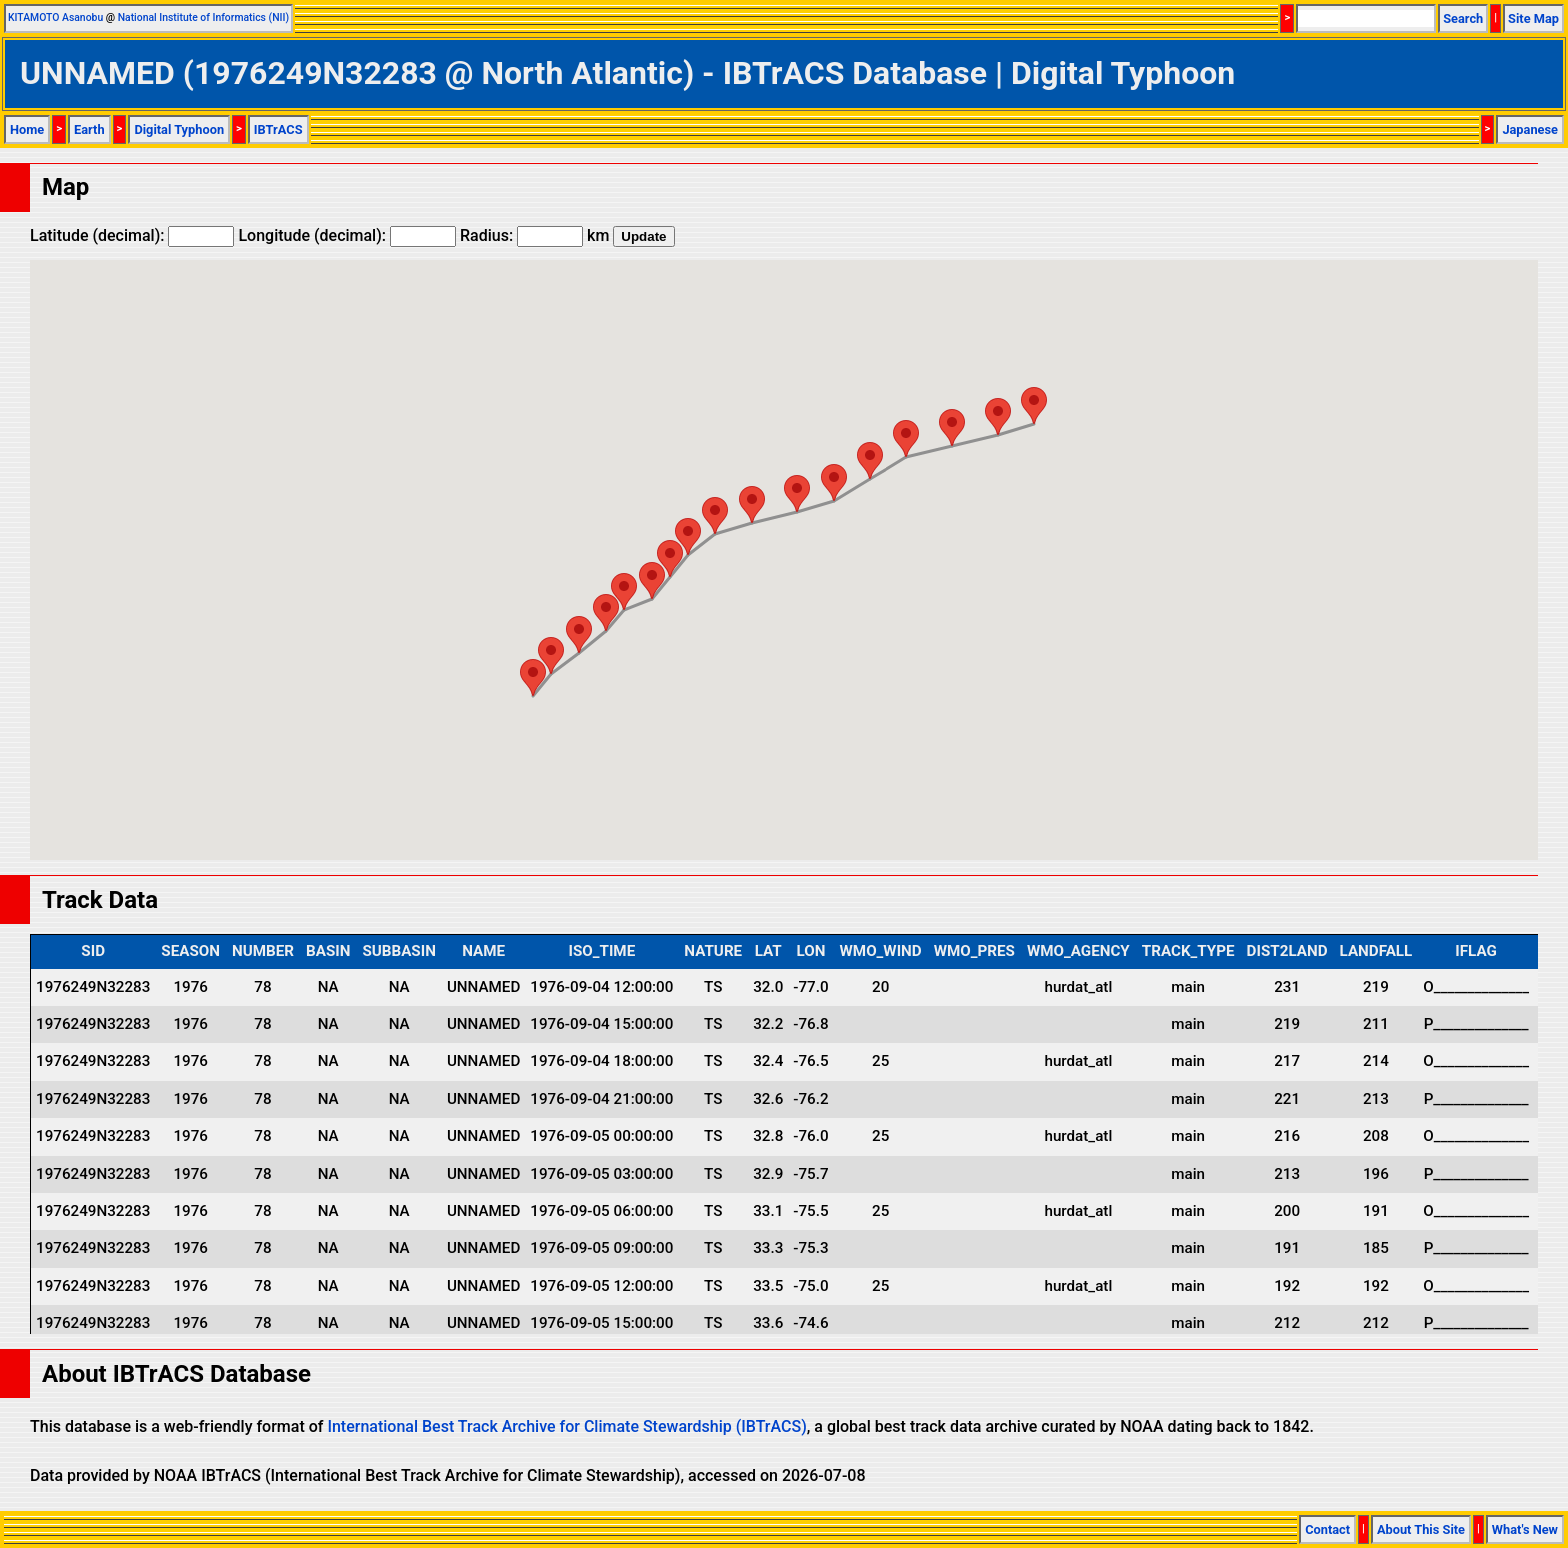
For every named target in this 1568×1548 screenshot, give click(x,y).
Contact (1327, 1529)
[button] (533, 677)
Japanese (1530, 129)
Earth (89, 129)
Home (27, 129)
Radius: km (534, 235)
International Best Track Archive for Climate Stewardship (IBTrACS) (566, 1426)
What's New (1525, 1529)
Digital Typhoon (179, 129)
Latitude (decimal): (132, 235)
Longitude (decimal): (347, 235)
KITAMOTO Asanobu (55, 17)
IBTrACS (278, 129)
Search (1463, 18)
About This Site (1421, 1529)
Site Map (1533, 18)
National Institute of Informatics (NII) (203, 17)
